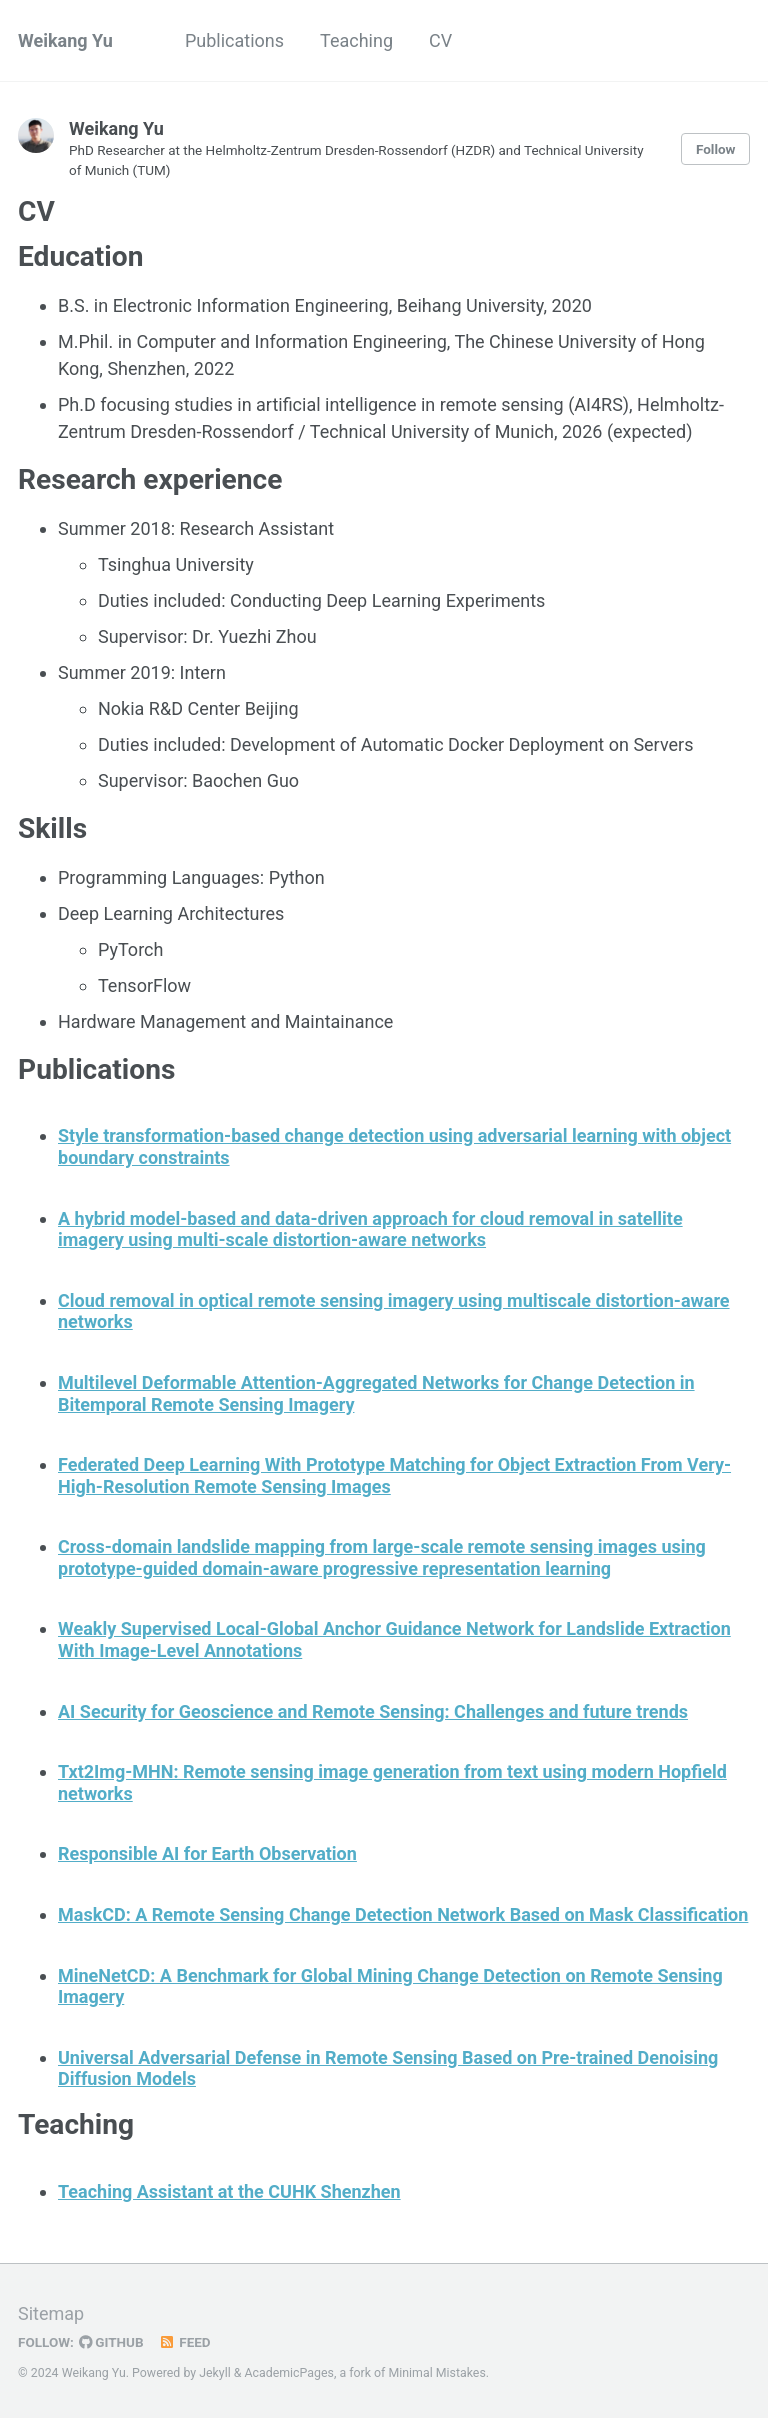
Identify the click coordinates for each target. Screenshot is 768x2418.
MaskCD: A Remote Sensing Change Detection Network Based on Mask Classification (403, 1914)
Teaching (356, 40)
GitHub (111, 2342)
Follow (716, 149)
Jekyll (215, 2373)
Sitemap (51, 2313)
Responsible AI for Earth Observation (207, 1853)
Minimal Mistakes (436, 2373)
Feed (185, 2342)
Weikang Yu (65, 40)
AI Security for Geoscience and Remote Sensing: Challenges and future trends (373, 1711)
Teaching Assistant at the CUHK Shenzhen (229, 2191)
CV (440, 40)
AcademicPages (289, 2373)
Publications (234, 40)
